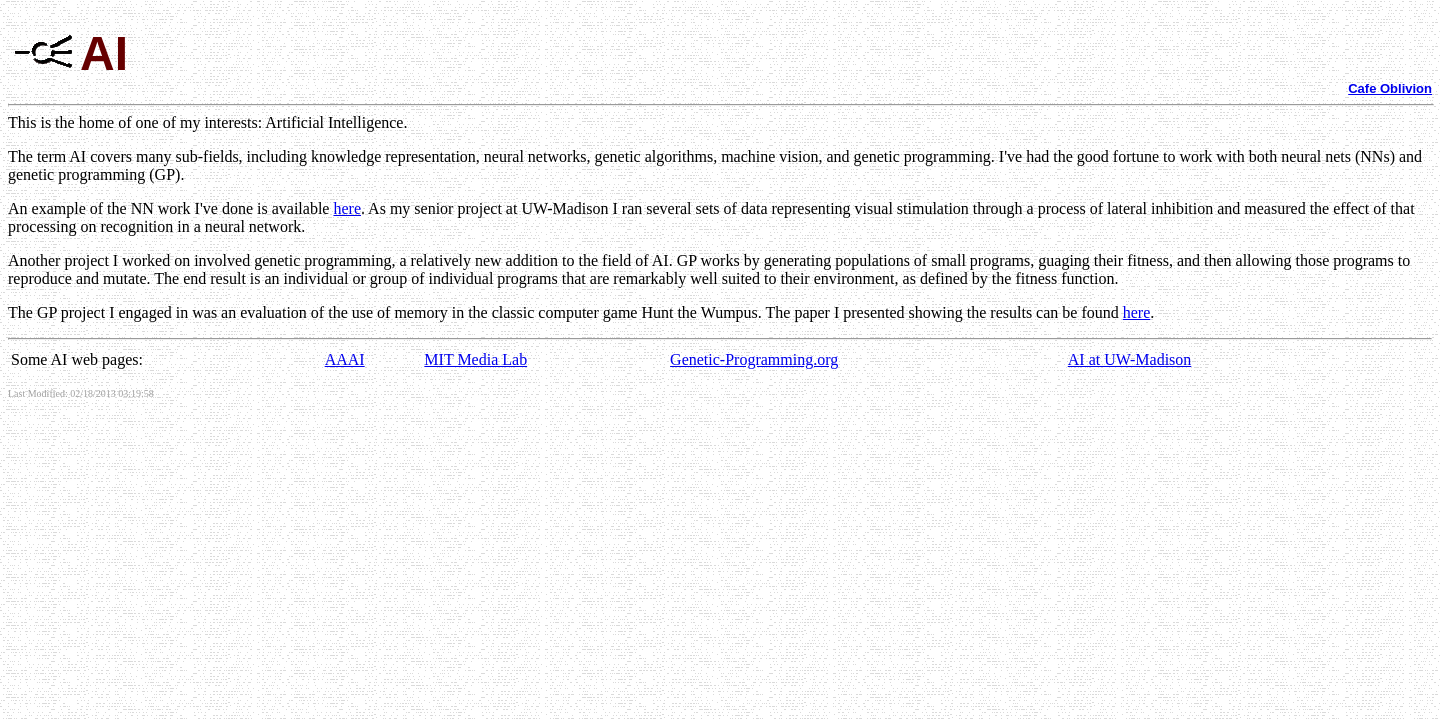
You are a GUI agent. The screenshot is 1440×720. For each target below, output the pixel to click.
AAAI (345, 359)
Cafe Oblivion (1390, 88)
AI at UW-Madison (1130, 359)
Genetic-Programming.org (754, 359)
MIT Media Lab (475, 359)
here (347, 208)
